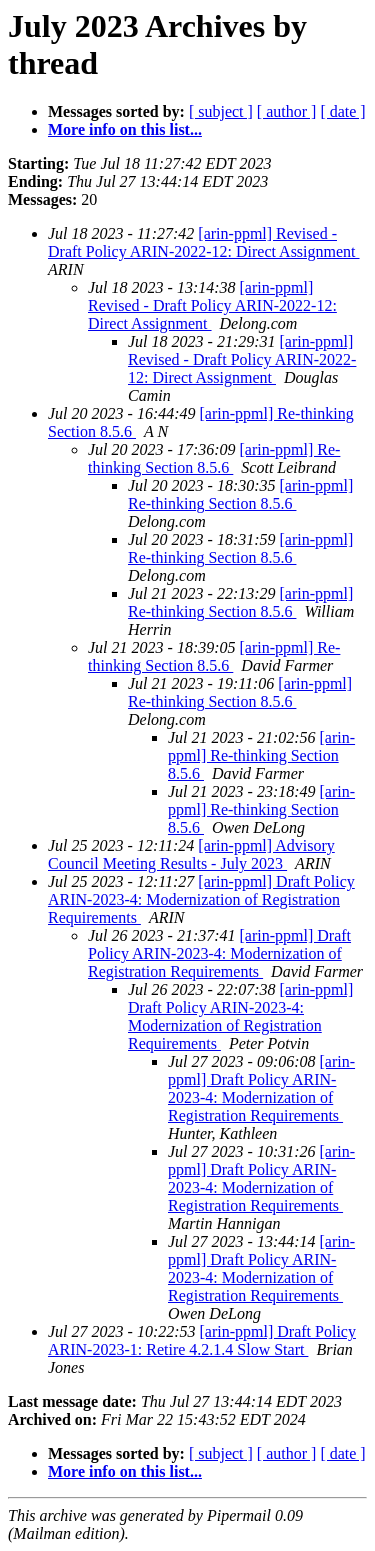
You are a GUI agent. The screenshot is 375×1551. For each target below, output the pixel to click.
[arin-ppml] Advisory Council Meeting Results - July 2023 (191, 854)
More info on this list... (125, 129)
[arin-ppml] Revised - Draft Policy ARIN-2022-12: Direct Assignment (204, 242)
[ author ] (287, 111)
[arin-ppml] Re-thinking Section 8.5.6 (214, 458)
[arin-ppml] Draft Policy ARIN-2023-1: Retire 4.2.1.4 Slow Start (202, 1340)
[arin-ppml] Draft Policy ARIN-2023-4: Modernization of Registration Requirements (201, 899)
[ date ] (342, 111)
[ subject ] (221, 111)
